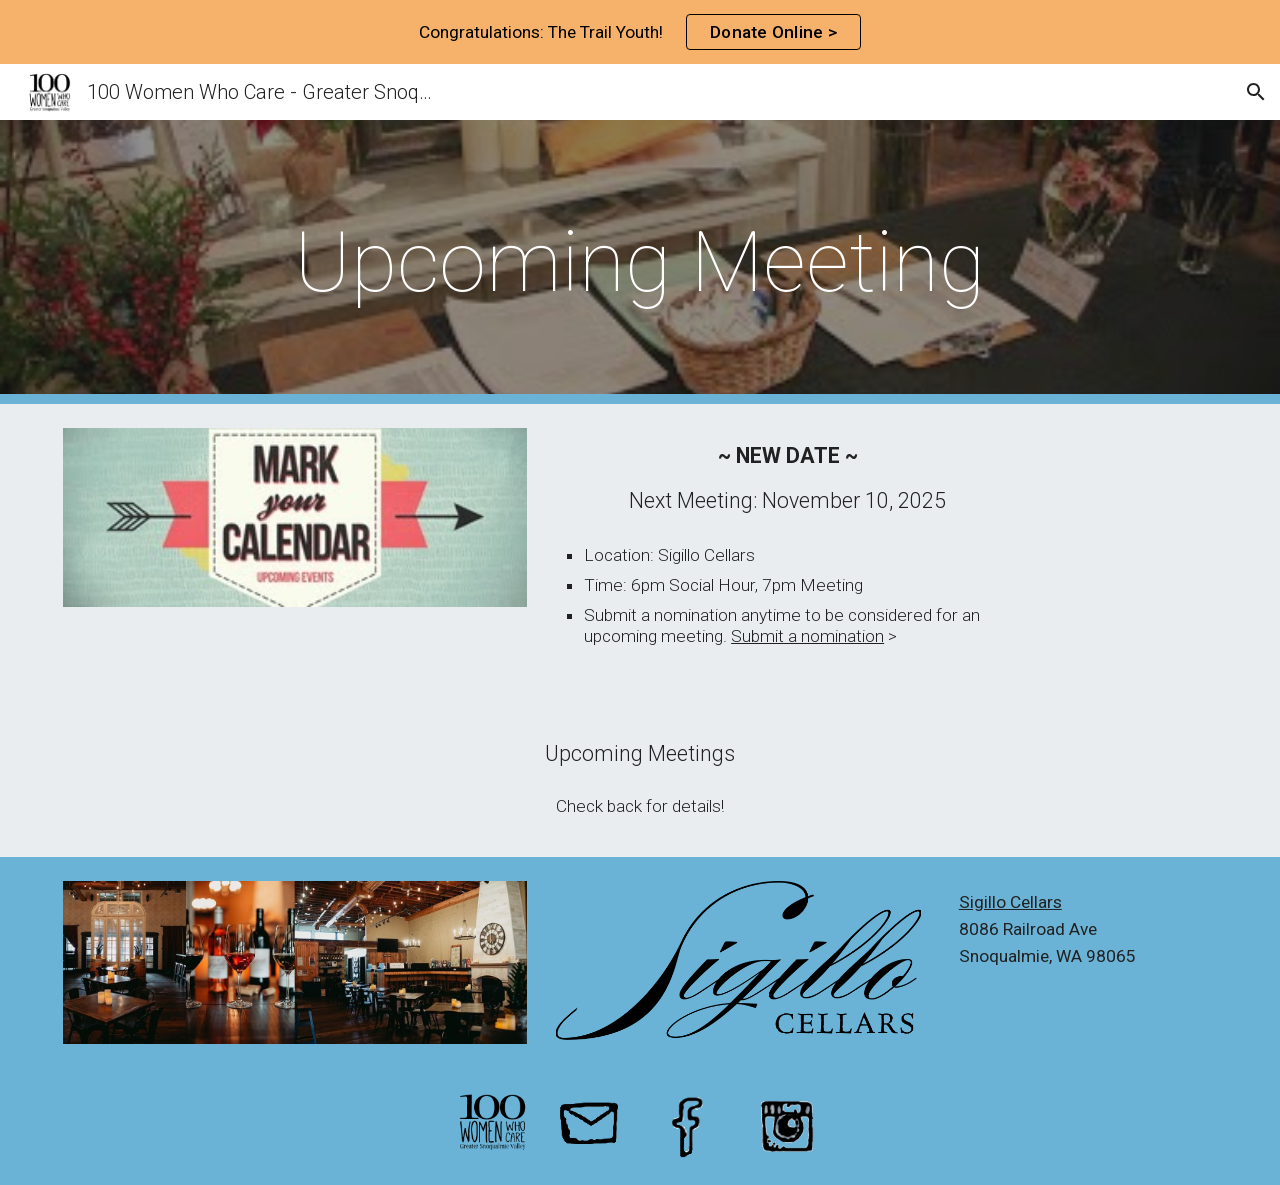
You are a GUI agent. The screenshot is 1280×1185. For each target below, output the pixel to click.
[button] (1256, 92)
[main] (640, 262)
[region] (640, 32)
